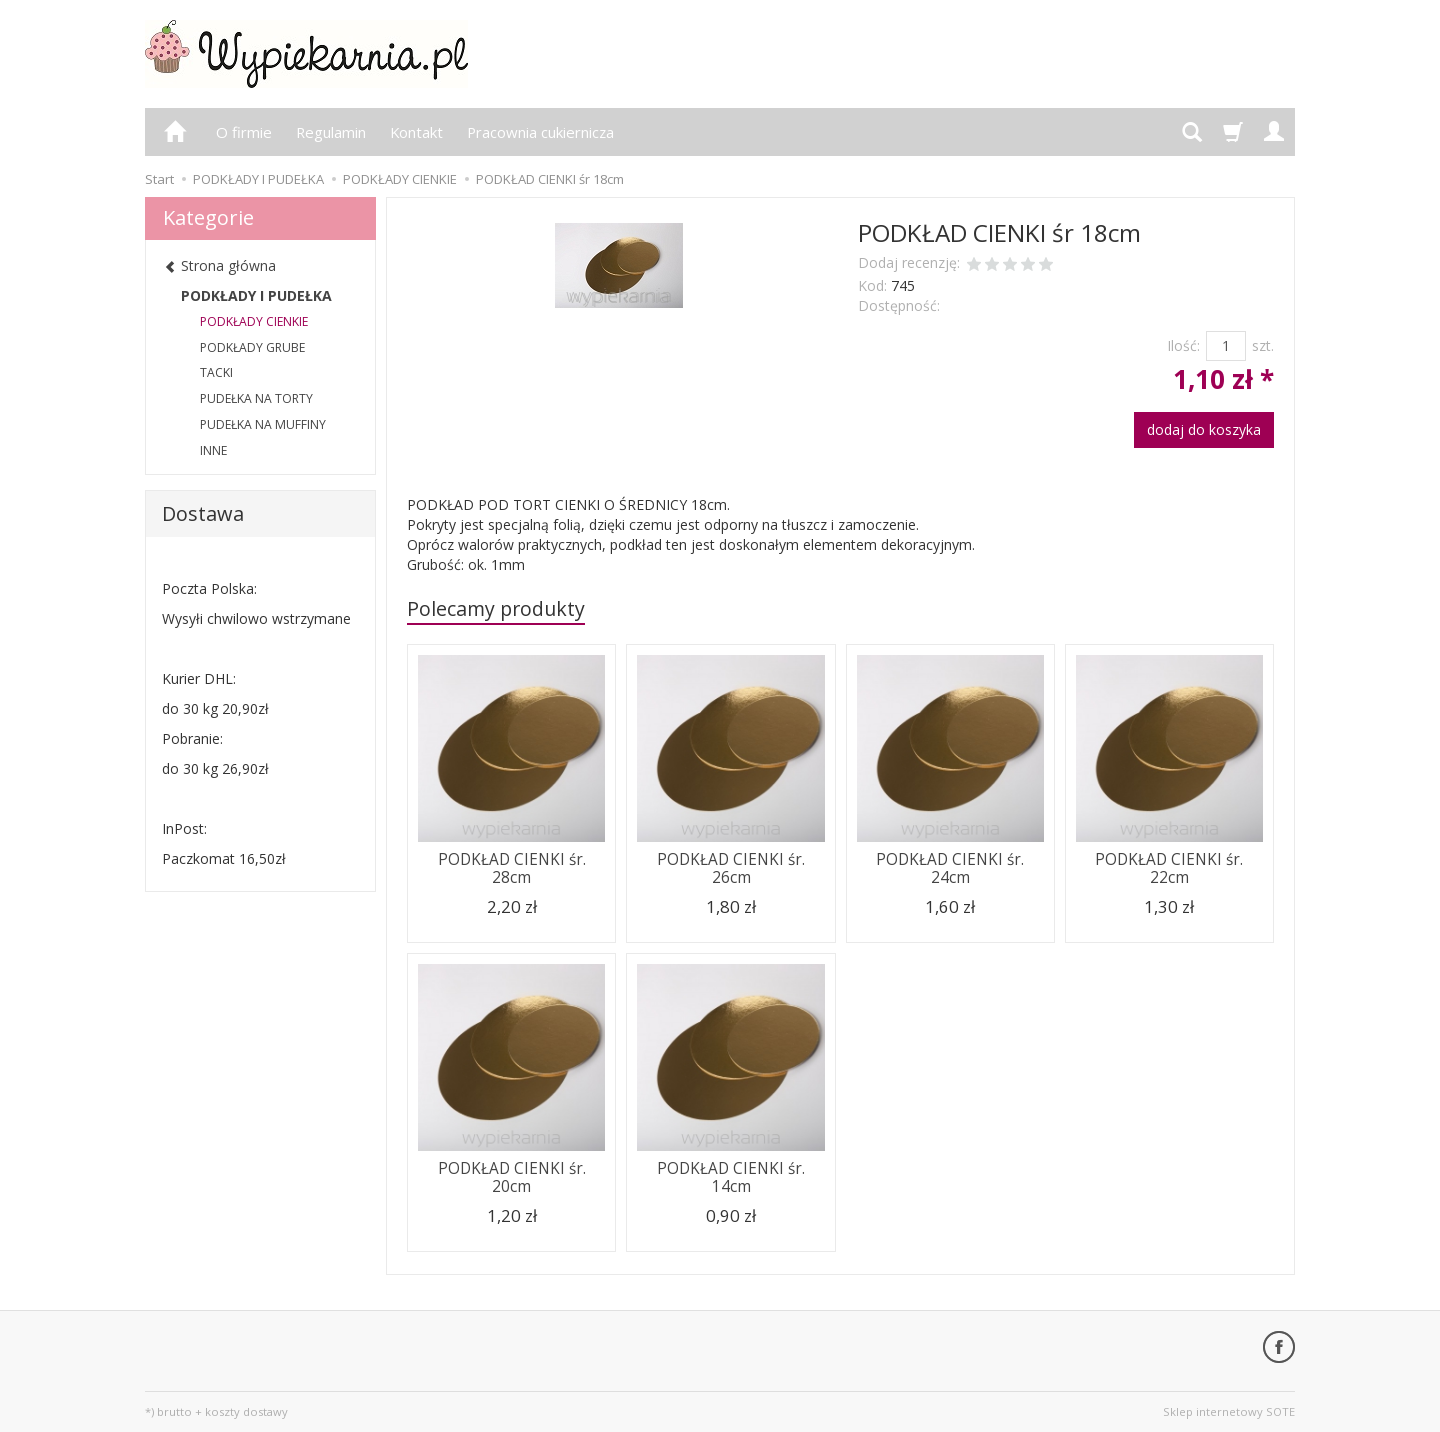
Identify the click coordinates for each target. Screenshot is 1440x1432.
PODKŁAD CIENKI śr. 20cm (512, 1177)
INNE (213, 450)
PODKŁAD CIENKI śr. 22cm (1169, 868)
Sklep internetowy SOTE (1229, 1411)
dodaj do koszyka (1204, 429)
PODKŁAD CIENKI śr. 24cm (950, 868)
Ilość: (1183, 345)
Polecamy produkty (496, 608)
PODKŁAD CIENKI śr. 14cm (731, 1177)
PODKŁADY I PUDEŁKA (256, 295)
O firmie (244, 132)
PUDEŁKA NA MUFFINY (263, 424)
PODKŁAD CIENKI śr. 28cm (512, 868)
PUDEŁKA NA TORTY (256, 398)
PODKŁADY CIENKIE (254, 321)
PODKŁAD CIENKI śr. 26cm (731, 868)
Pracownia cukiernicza (540, 132)
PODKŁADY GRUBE (252, 347)
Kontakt (416, 132)
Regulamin (331, 132)
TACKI (216, 372)
